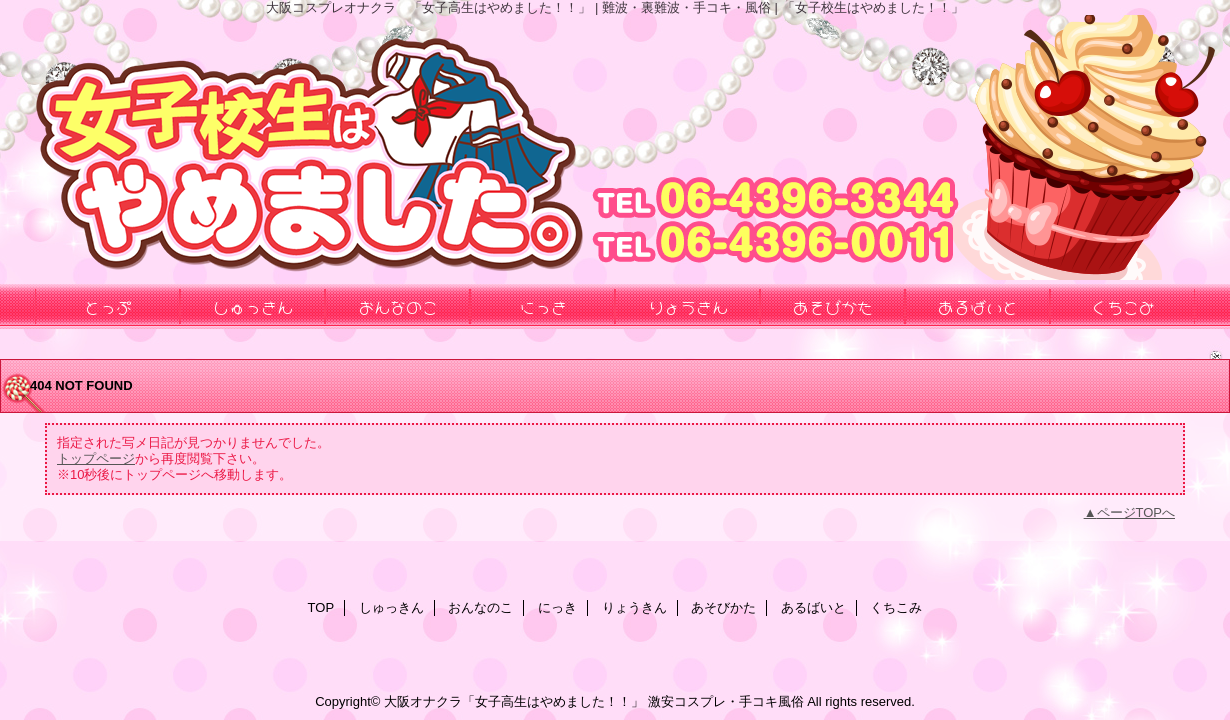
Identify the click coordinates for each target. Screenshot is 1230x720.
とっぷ (108, 306)
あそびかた (723, 607)
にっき (557, 607)
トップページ (96, 458)
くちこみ (896, 607)
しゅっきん (391, 607)
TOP (321, 607)
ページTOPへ (1136, 512)
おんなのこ (480, 607)
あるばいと (813, 607)
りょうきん (634, 607)
